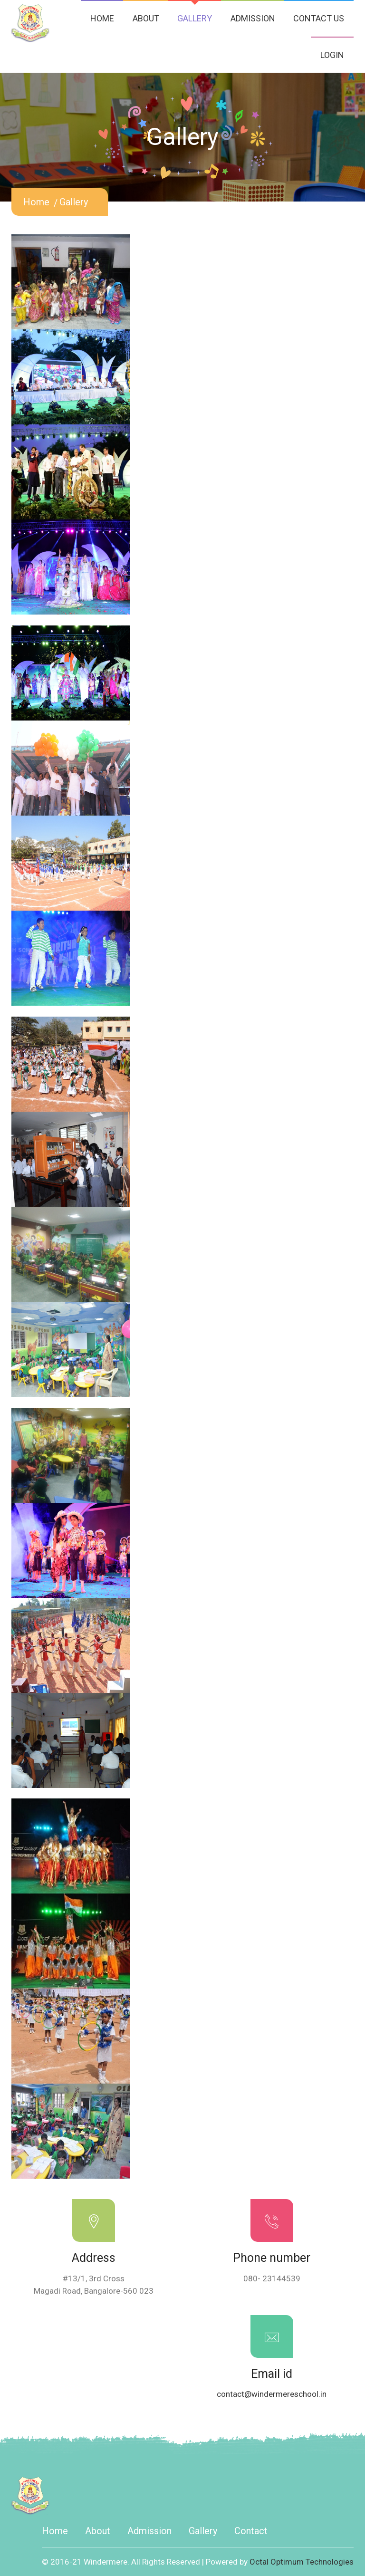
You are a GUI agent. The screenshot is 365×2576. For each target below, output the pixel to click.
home (36, 202)
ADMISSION (253, 18)
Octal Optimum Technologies (302, 2561)
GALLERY (194, 18)
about (97, 2531)
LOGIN (332, 55)
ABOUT (146, 18)
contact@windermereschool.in (272, 2394)
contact (251, 2531)
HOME (102, 18)
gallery (73, 202)
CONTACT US (318, 18)
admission (149, 2531)
